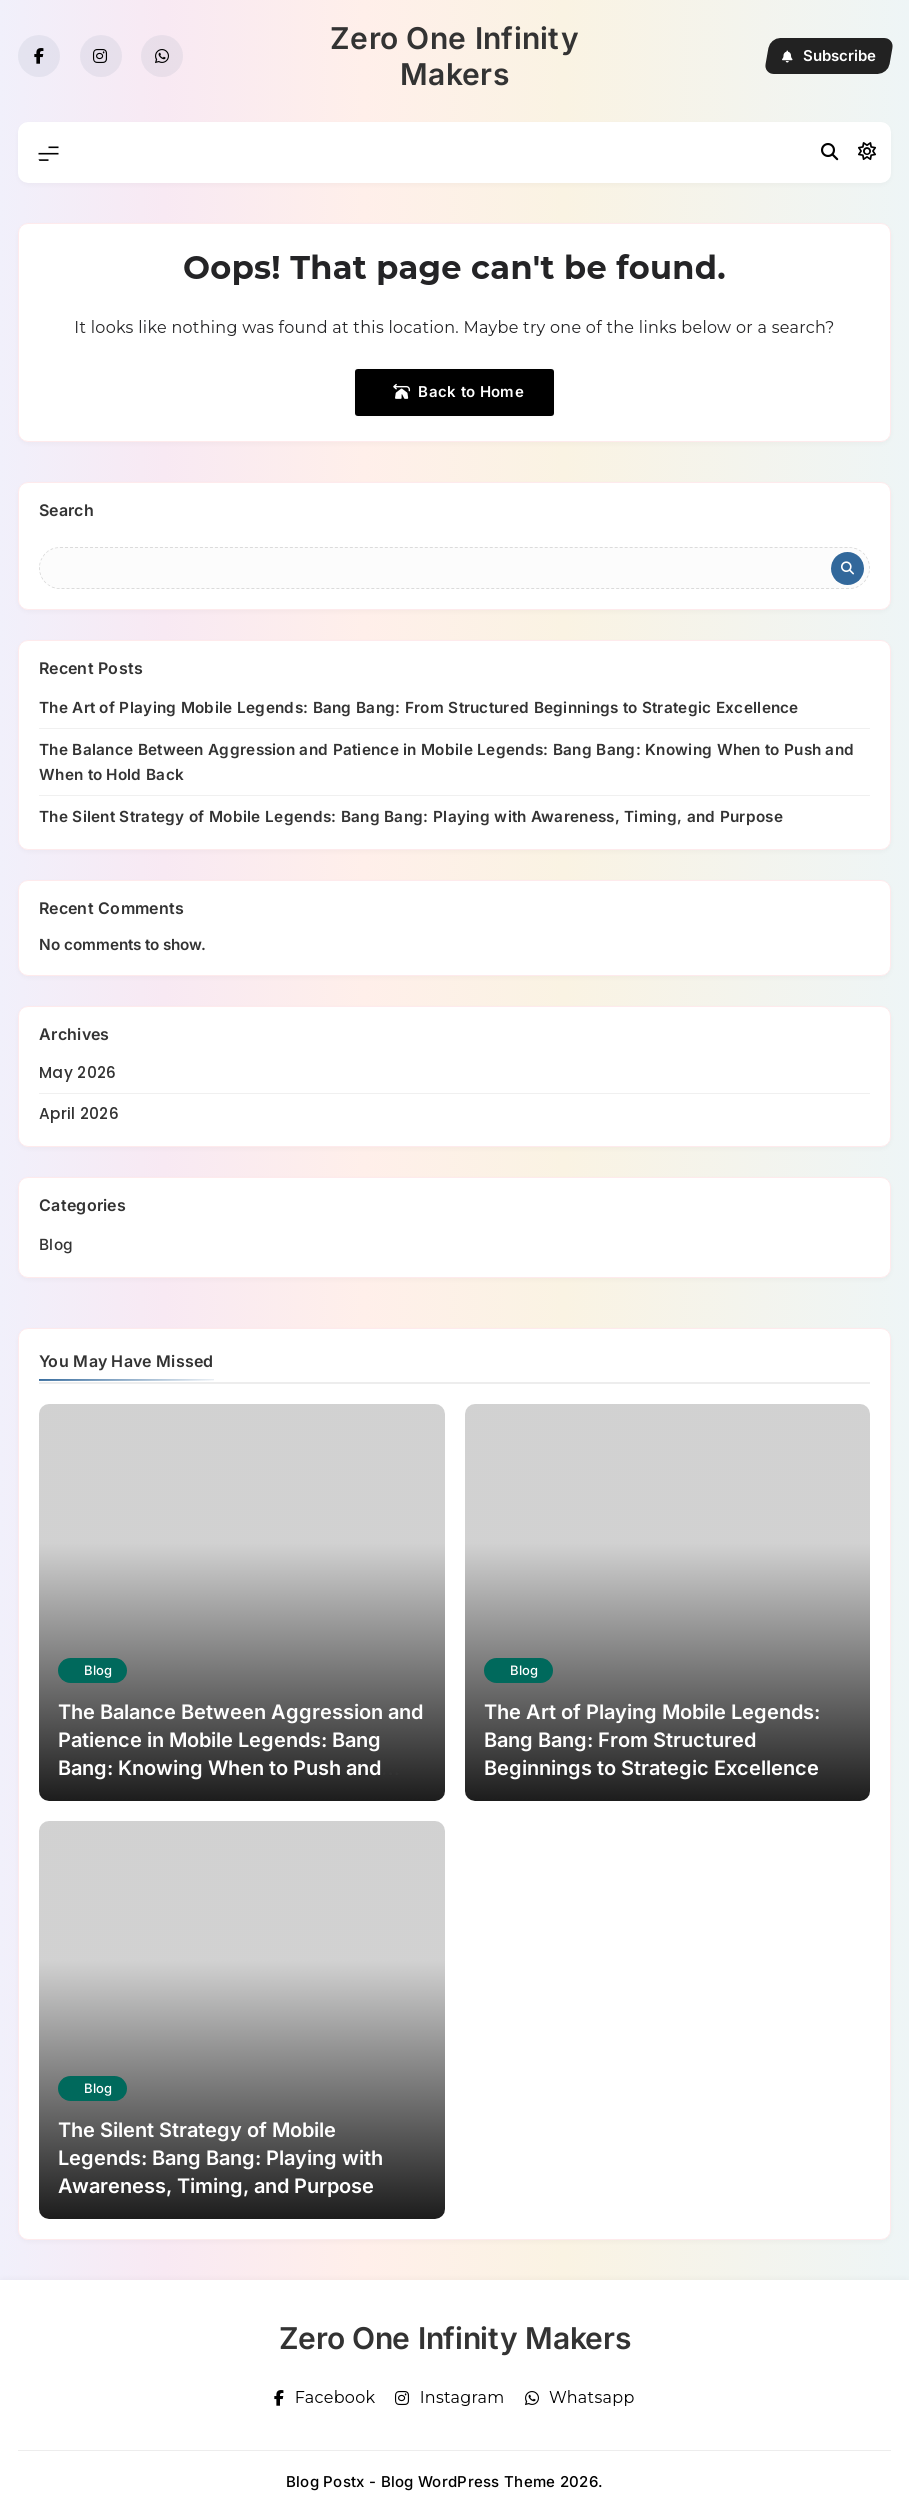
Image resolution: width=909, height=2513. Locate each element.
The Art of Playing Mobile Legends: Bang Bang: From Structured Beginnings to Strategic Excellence (419, 707)
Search (66, 510)
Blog (56, 1244)
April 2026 (79, 1113)
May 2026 (77, 1072)
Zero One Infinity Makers (454, 56)
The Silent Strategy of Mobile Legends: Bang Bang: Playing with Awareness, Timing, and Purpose (411, 816)
